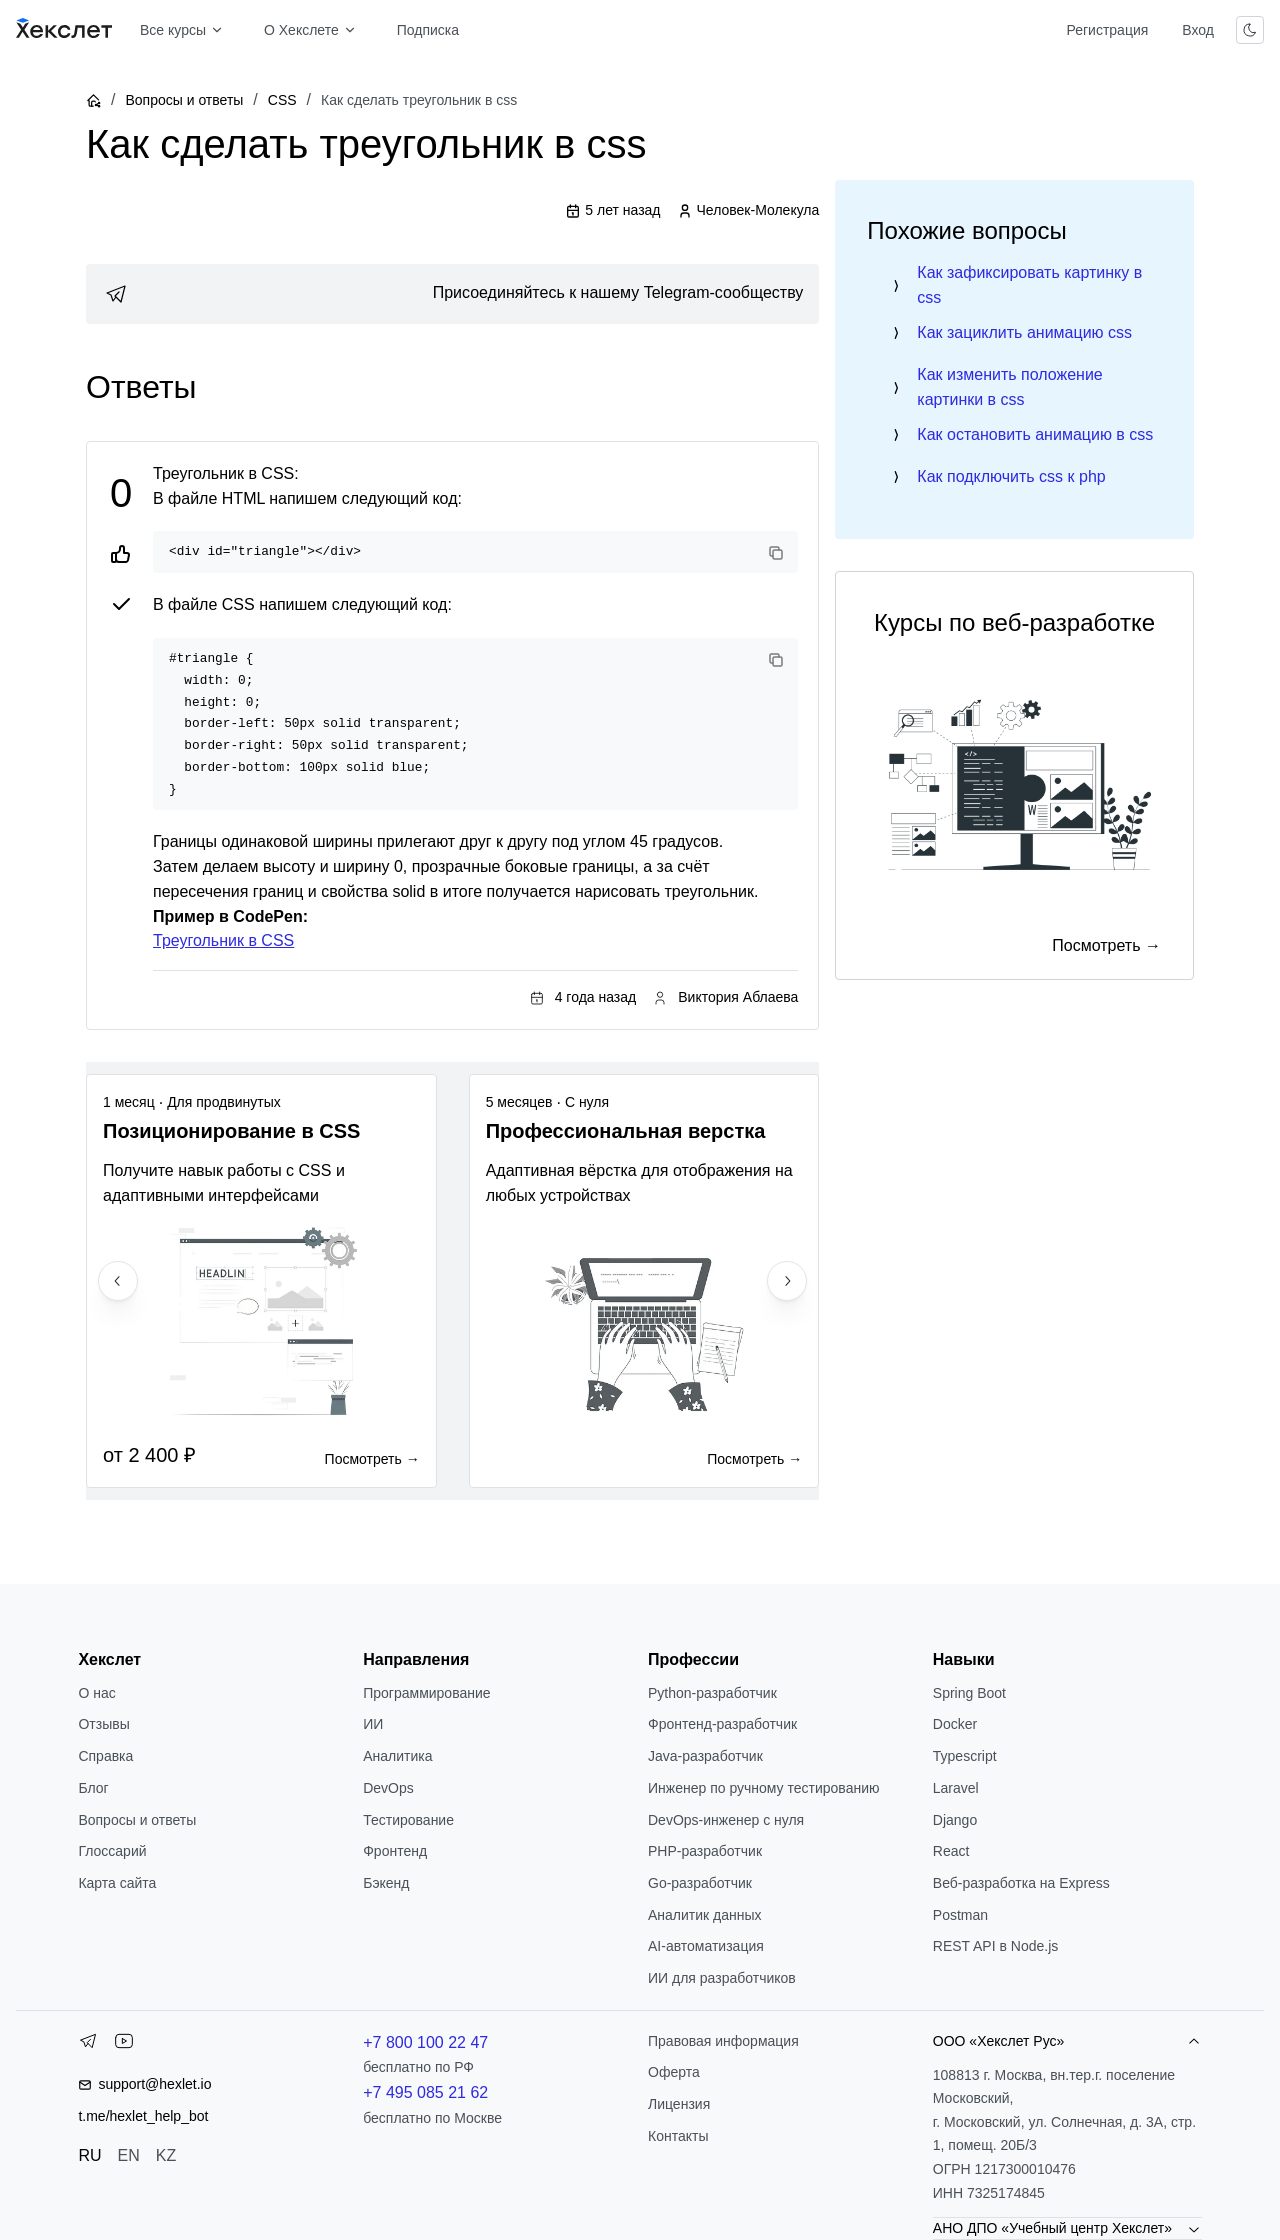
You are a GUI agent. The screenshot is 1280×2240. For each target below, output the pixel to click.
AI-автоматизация (706, 1946)
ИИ (373, 1724)
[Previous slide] (118, 1281)
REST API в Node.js (995, 1946)
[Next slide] (787, 1281)
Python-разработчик (712, 1693)
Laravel (956, 1788)
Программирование (426, 1693)
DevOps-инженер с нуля (726, 1820)
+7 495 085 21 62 (425, 2092)
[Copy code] (776, 553)
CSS (282, 100)
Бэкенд (386, 1883)
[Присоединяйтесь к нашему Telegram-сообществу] (452, 294)
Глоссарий (112, 1851)
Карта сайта (117, 1883)
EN (129, 2155)
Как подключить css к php (1011, 476)
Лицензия (679, 2104)
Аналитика (397, 1756)
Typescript (965, 1756)
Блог (93, 1788)
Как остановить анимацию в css (1035, 434)
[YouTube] (124, 2045)
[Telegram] (88, 2045)
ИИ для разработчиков (722, 1978)
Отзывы (103, 1724)
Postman (960, 1915)
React (951, 1851)
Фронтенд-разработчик (722, 1724)
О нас (96, 1693)
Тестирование (408, 1820)
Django (955, 1820)
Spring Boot (969, 1693)
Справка (105, 1756)
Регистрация (1107, 30)
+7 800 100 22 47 (425, 2042)
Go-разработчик (700, 1883)
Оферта (674, 2072)
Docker (955, 1724)
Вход (1198, 30)
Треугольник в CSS (223, 940)
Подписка (428, 30)
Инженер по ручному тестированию (763, 1788)
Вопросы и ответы (184, 100)
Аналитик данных (705, 1915)
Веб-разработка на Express (1021, 1883)
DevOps (388, 1788)
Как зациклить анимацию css (1024, 332)
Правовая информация (723, 2041)
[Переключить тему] (1250, 30)
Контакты (678, 2136)
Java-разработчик (705, 1756)
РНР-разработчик (705, 1851)
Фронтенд (395, 1851)
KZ (166, 2155)
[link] (452, 294)
